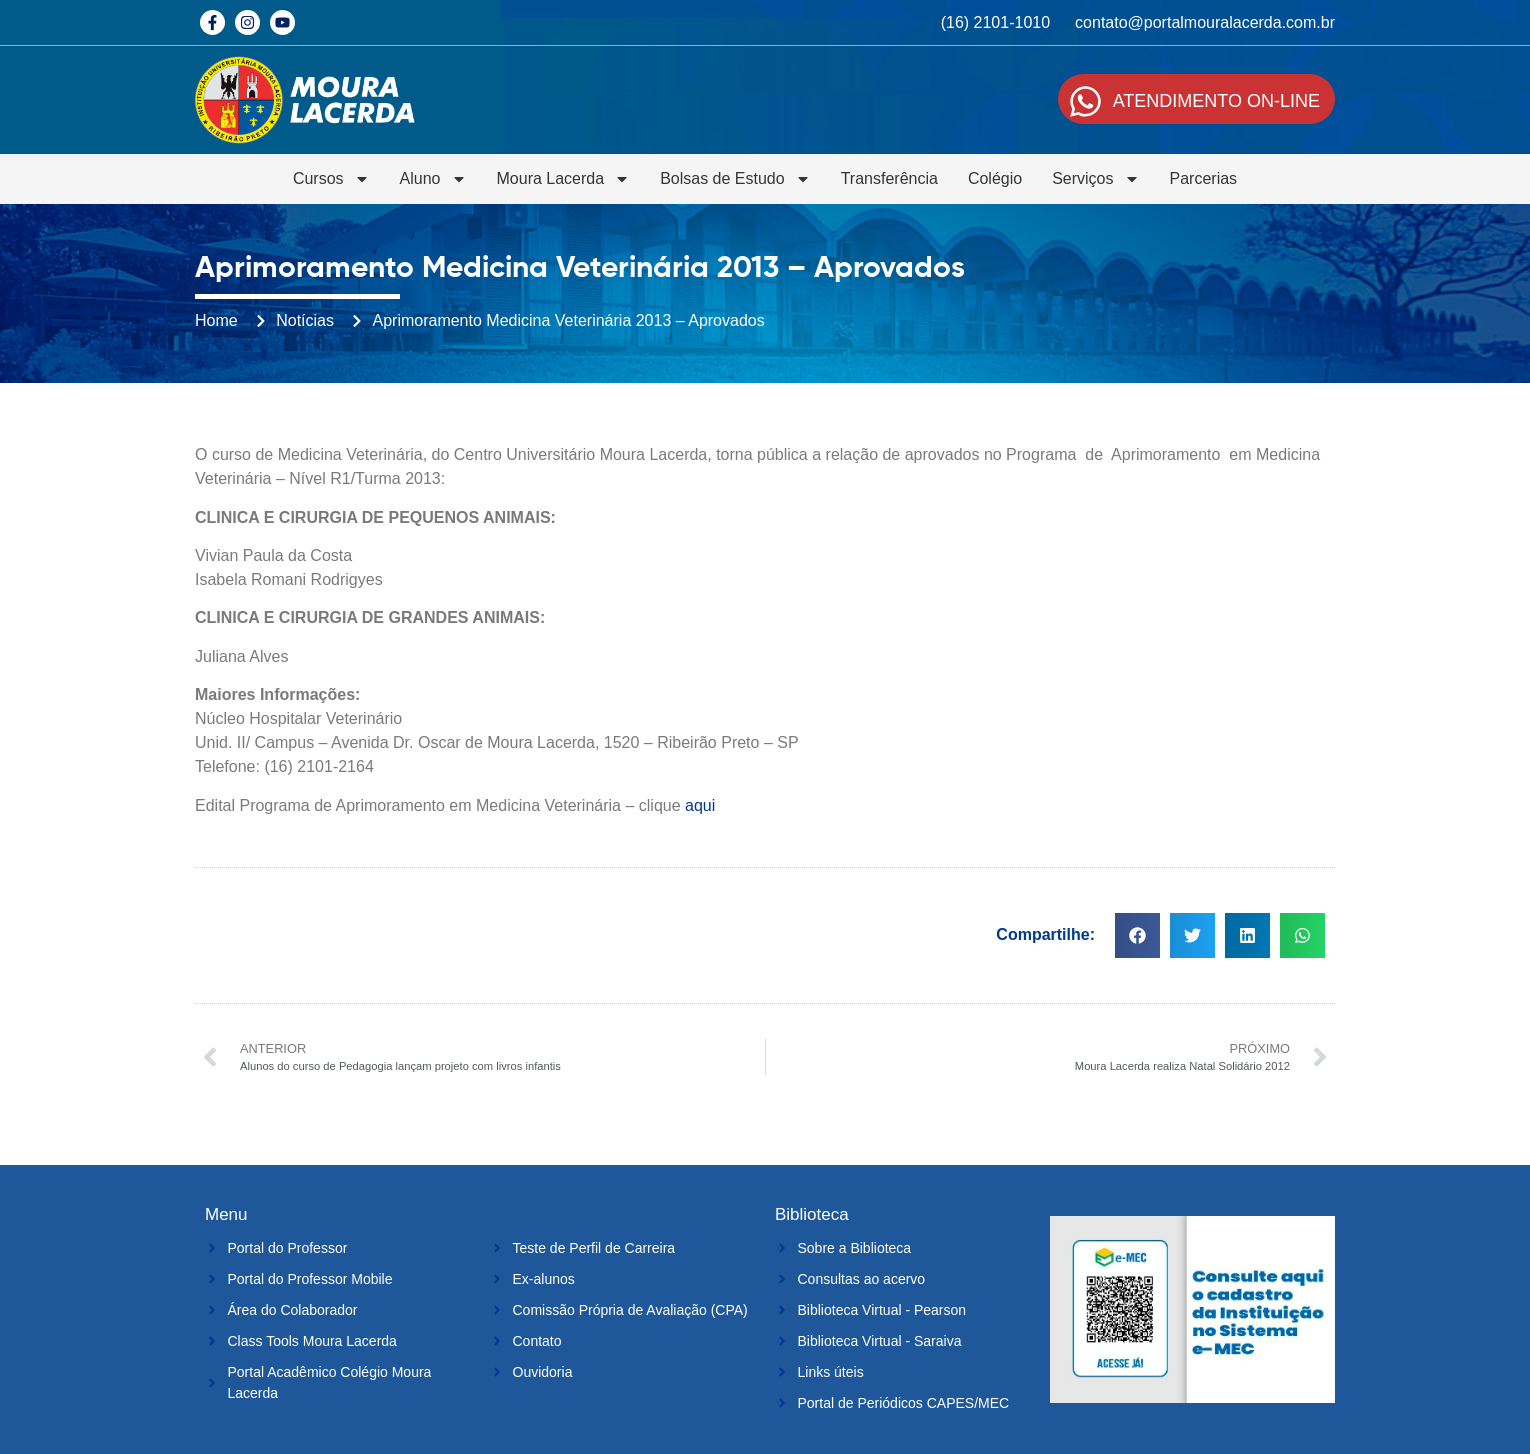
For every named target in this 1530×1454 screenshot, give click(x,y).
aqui (702, 805)
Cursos (331, 179)
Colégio (995, 178)
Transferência (889, 178)
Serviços (1095, 179)
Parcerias (1204, 178)
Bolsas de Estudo (735, 179)
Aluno (433, 179)
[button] (1137, 935)
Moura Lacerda (564, 179)
